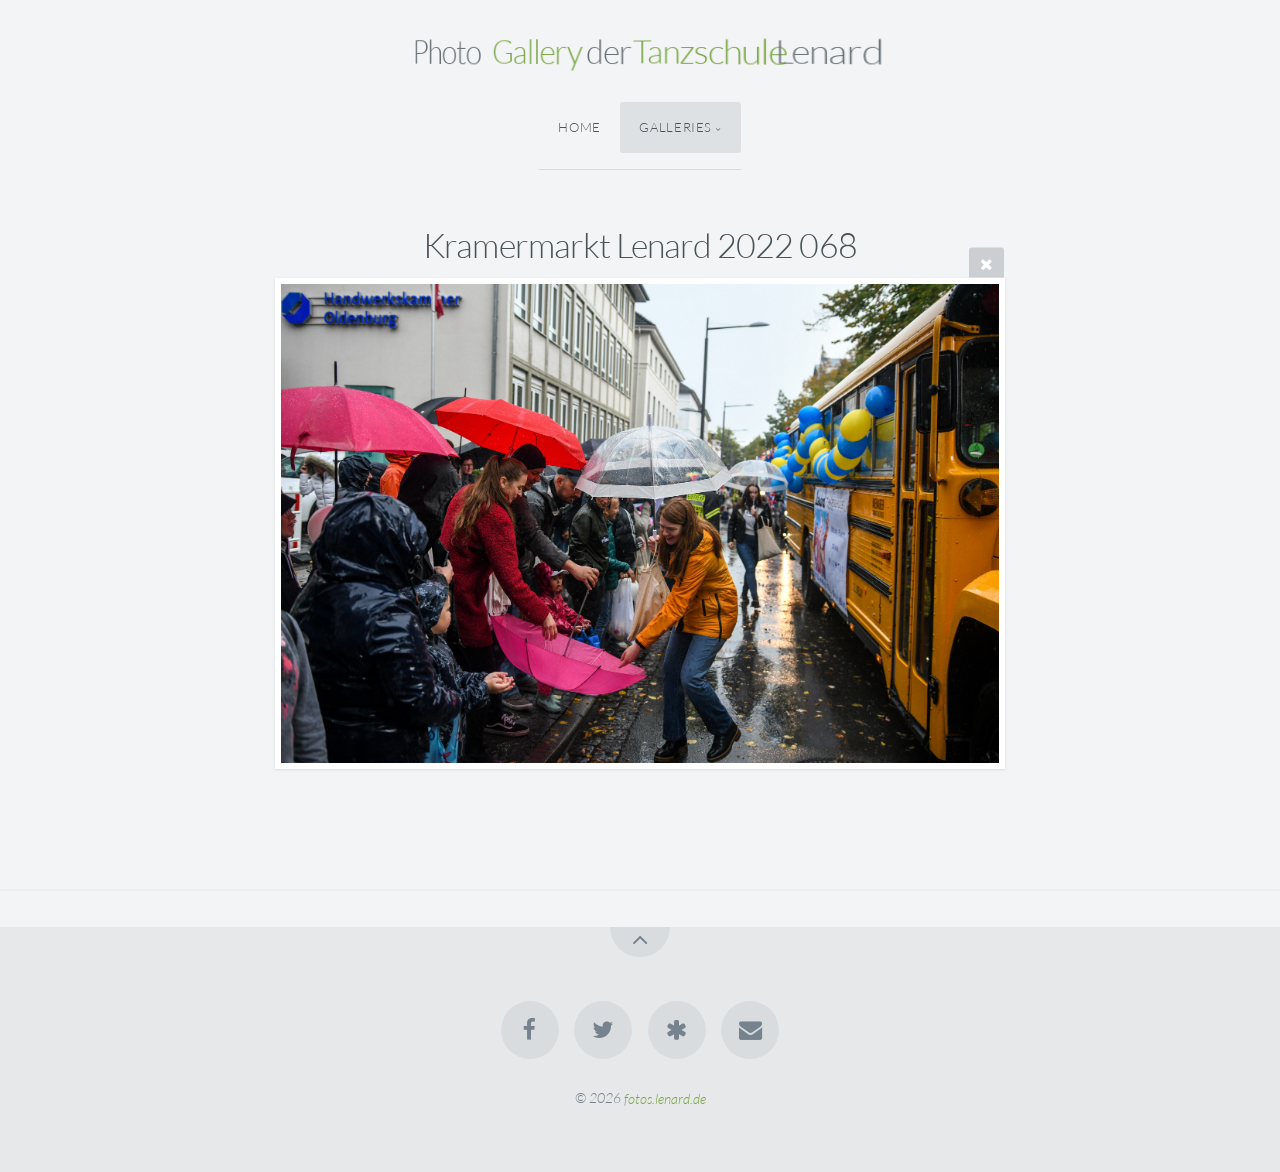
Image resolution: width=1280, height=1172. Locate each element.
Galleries (675, 127)
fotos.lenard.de (665, 1097)
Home (579, 127)
